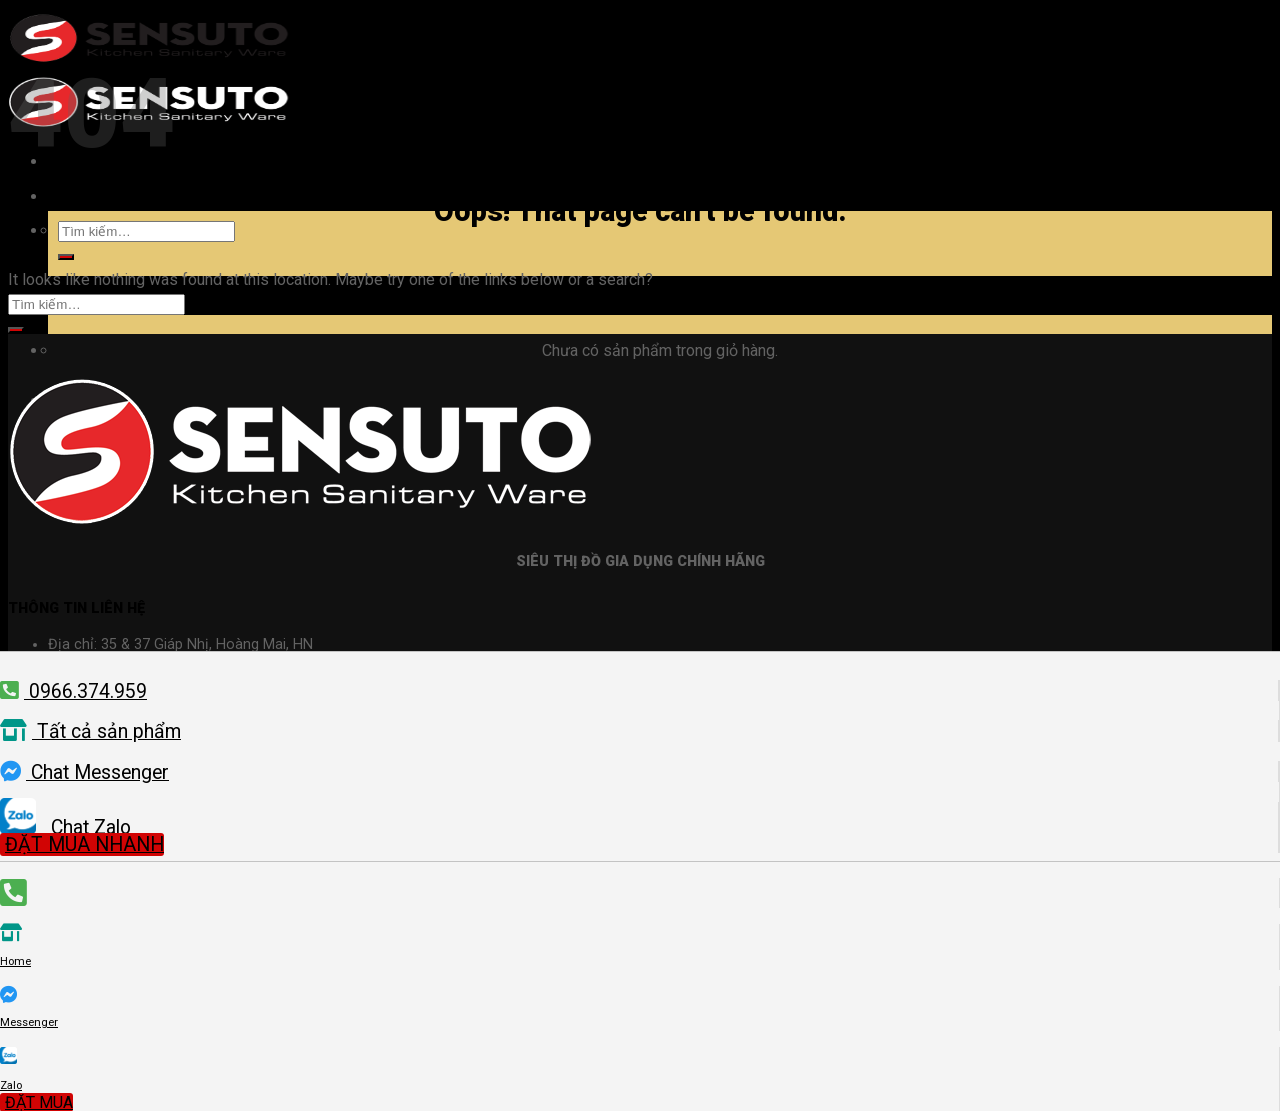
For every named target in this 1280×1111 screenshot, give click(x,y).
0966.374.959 (73, 691)
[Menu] (67, 196)
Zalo (11, 1085)
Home (15, 961)
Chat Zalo (65, 827)
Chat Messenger (84, 772)
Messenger (29, 1022)
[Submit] (66, 257)
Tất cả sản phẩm (90, 731)
